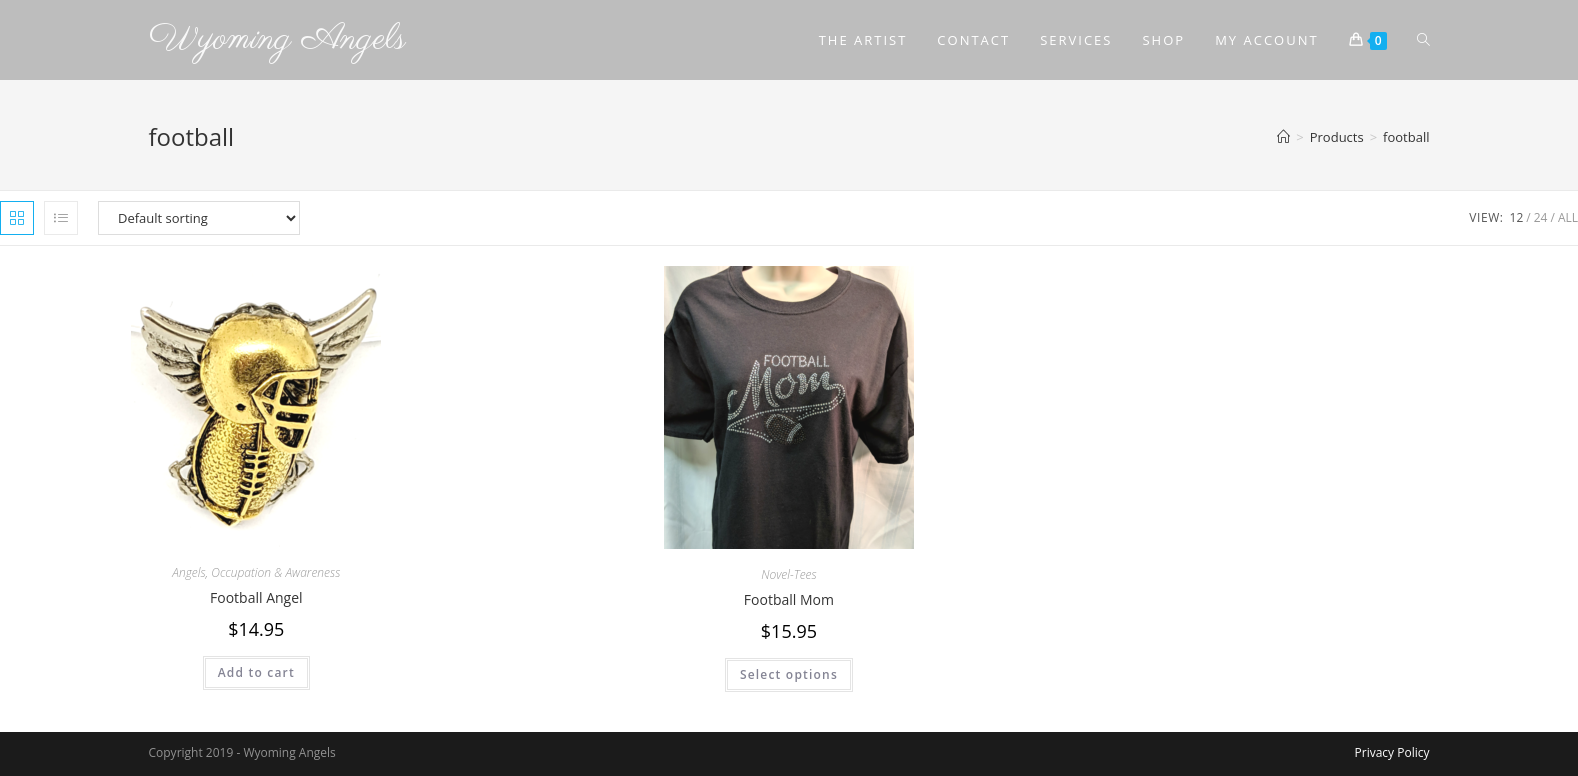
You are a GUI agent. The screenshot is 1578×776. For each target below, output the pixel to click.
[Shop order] (199, 218)
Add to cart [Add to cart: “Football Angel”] (256, 672)
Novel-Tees (788, 574)
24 (1541, 217)
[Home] (1283, 137)
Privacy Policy (1392, 752)
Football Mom (789, 599)
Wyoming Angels (277, 39)
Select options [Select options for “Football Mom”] (789, 674)
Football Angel (256, 597)
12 (1517, 217)
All (1568, 217)
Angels (188, 572)
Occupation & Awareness (275, 572)
